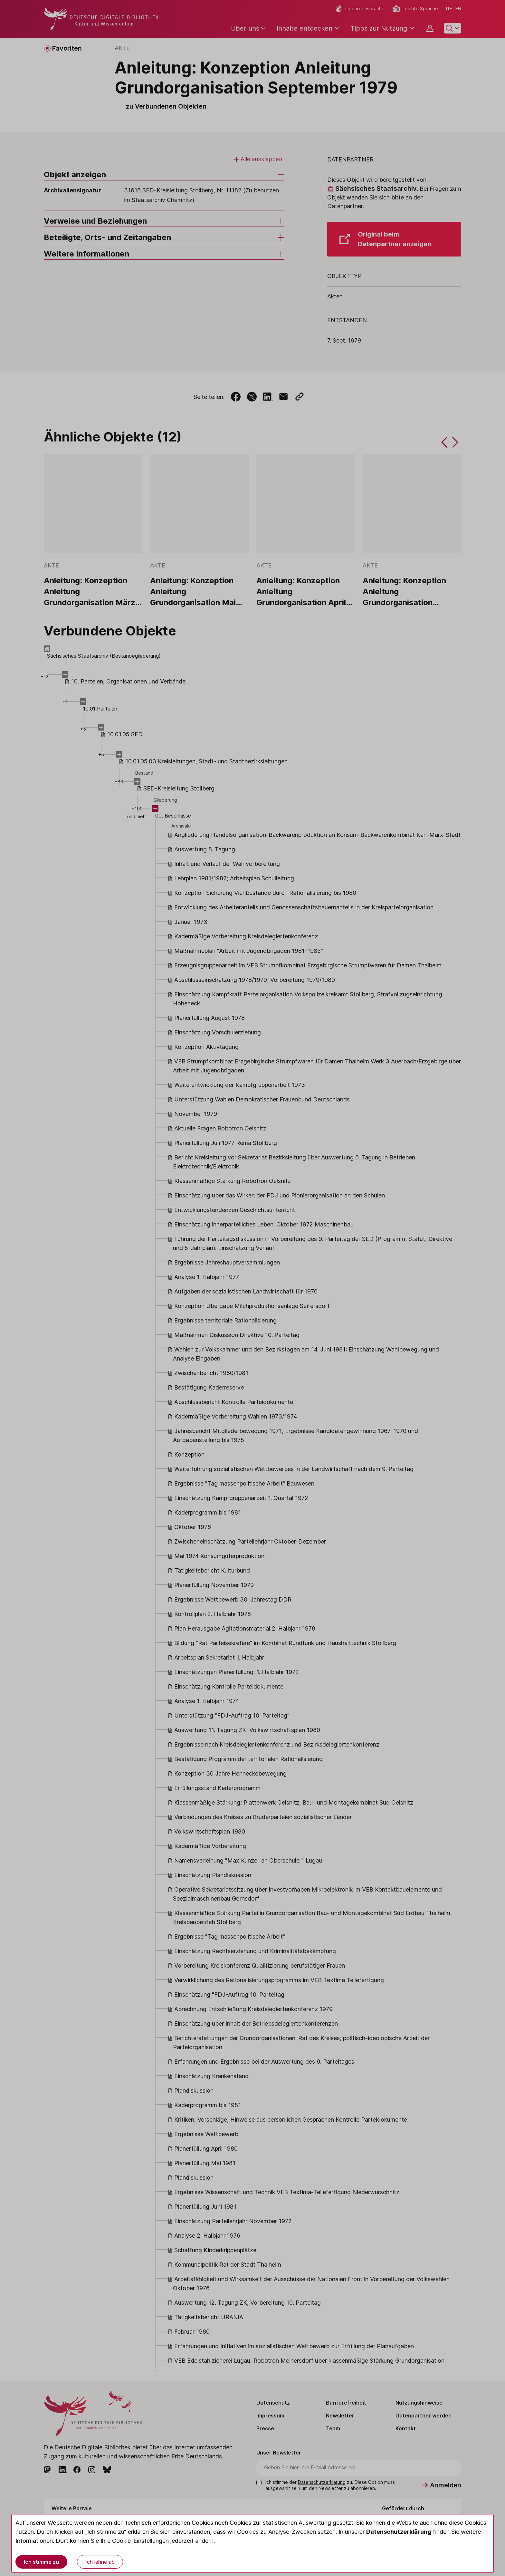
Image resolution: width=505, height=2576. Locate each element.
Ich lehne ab (100, 2562)
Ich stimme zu (41, 2562)
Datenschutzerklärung (398, 2531)
